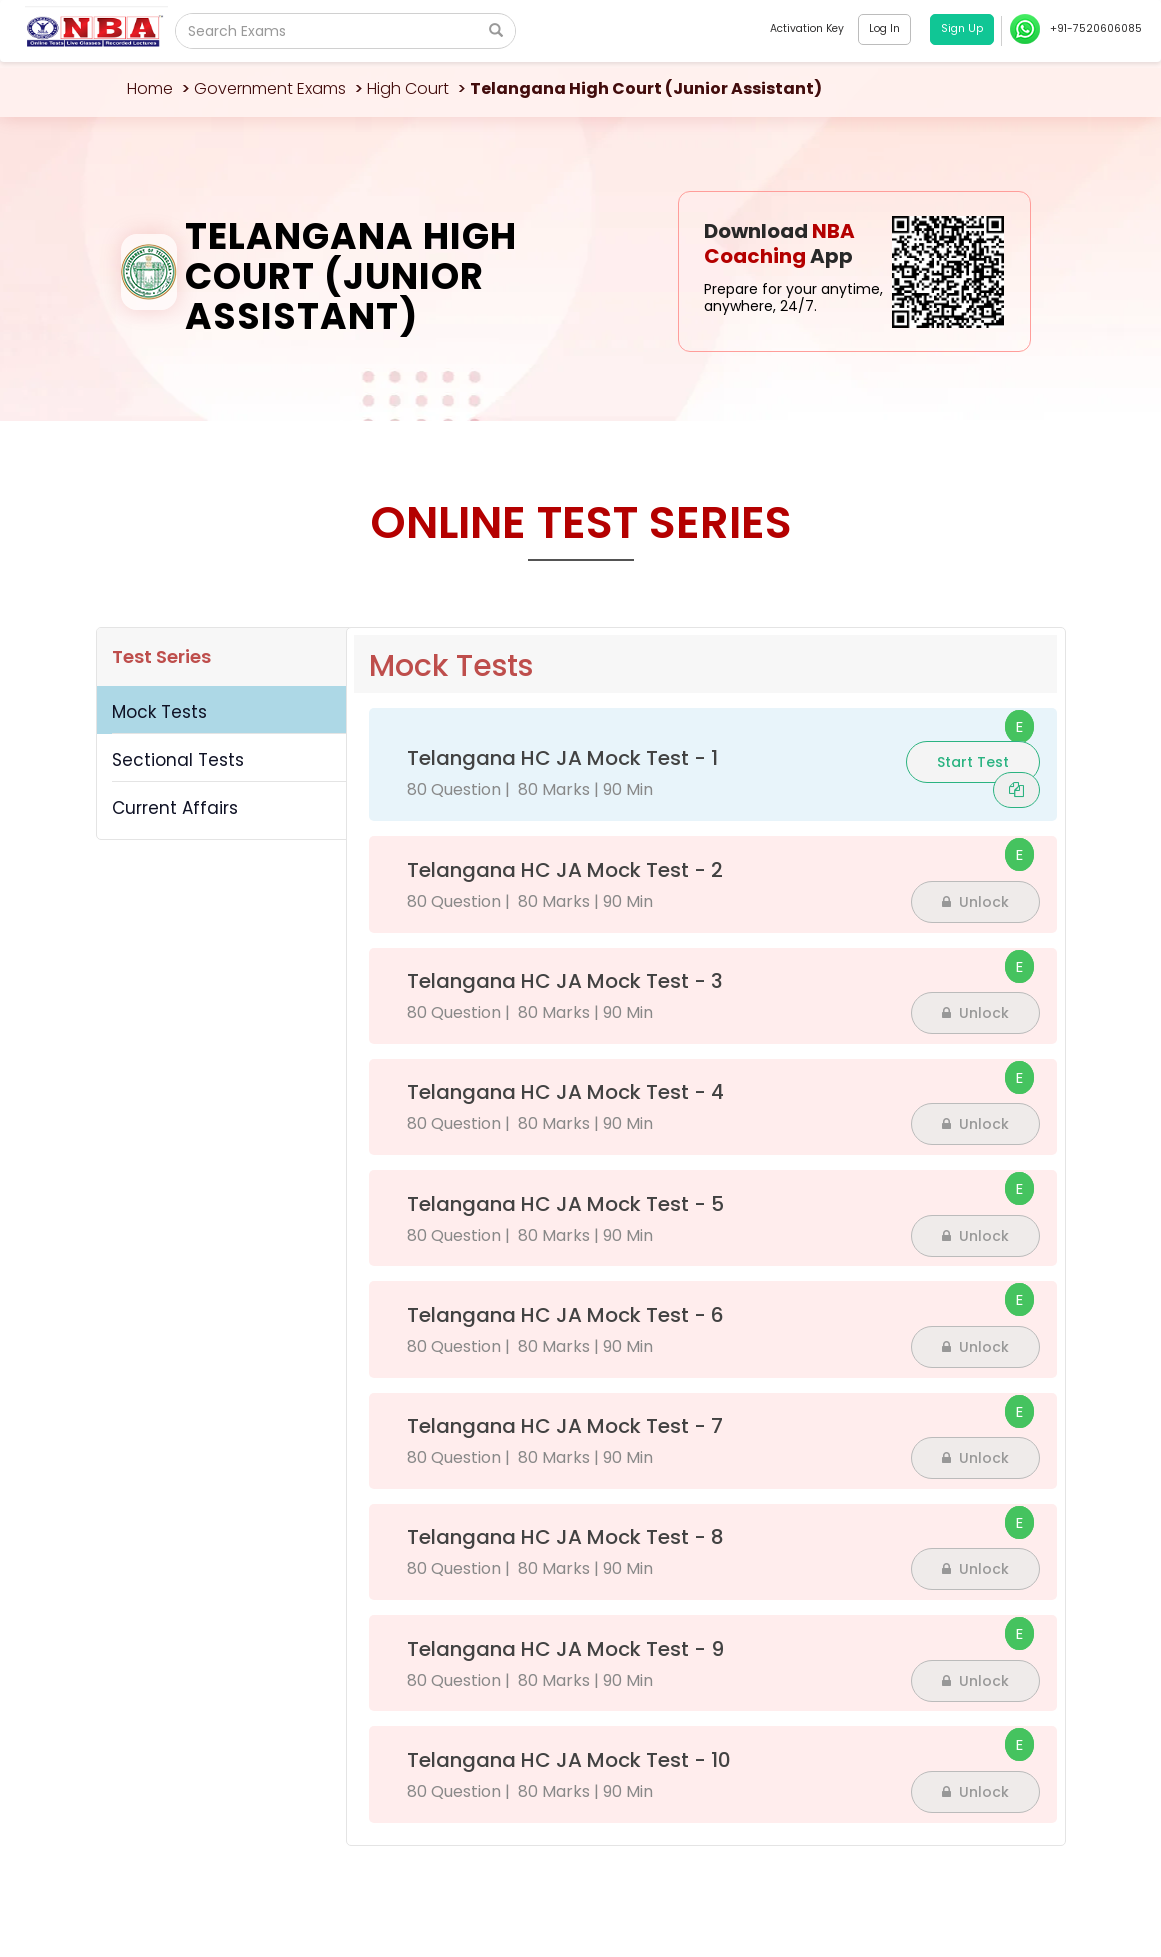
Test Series (161, 656)
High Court (408, 88)
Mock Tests (159, 712)
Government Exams (270, 88)
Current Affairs (175, 808)
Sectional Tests (178, 760)
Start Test (973, 762)
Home (150, 88)
